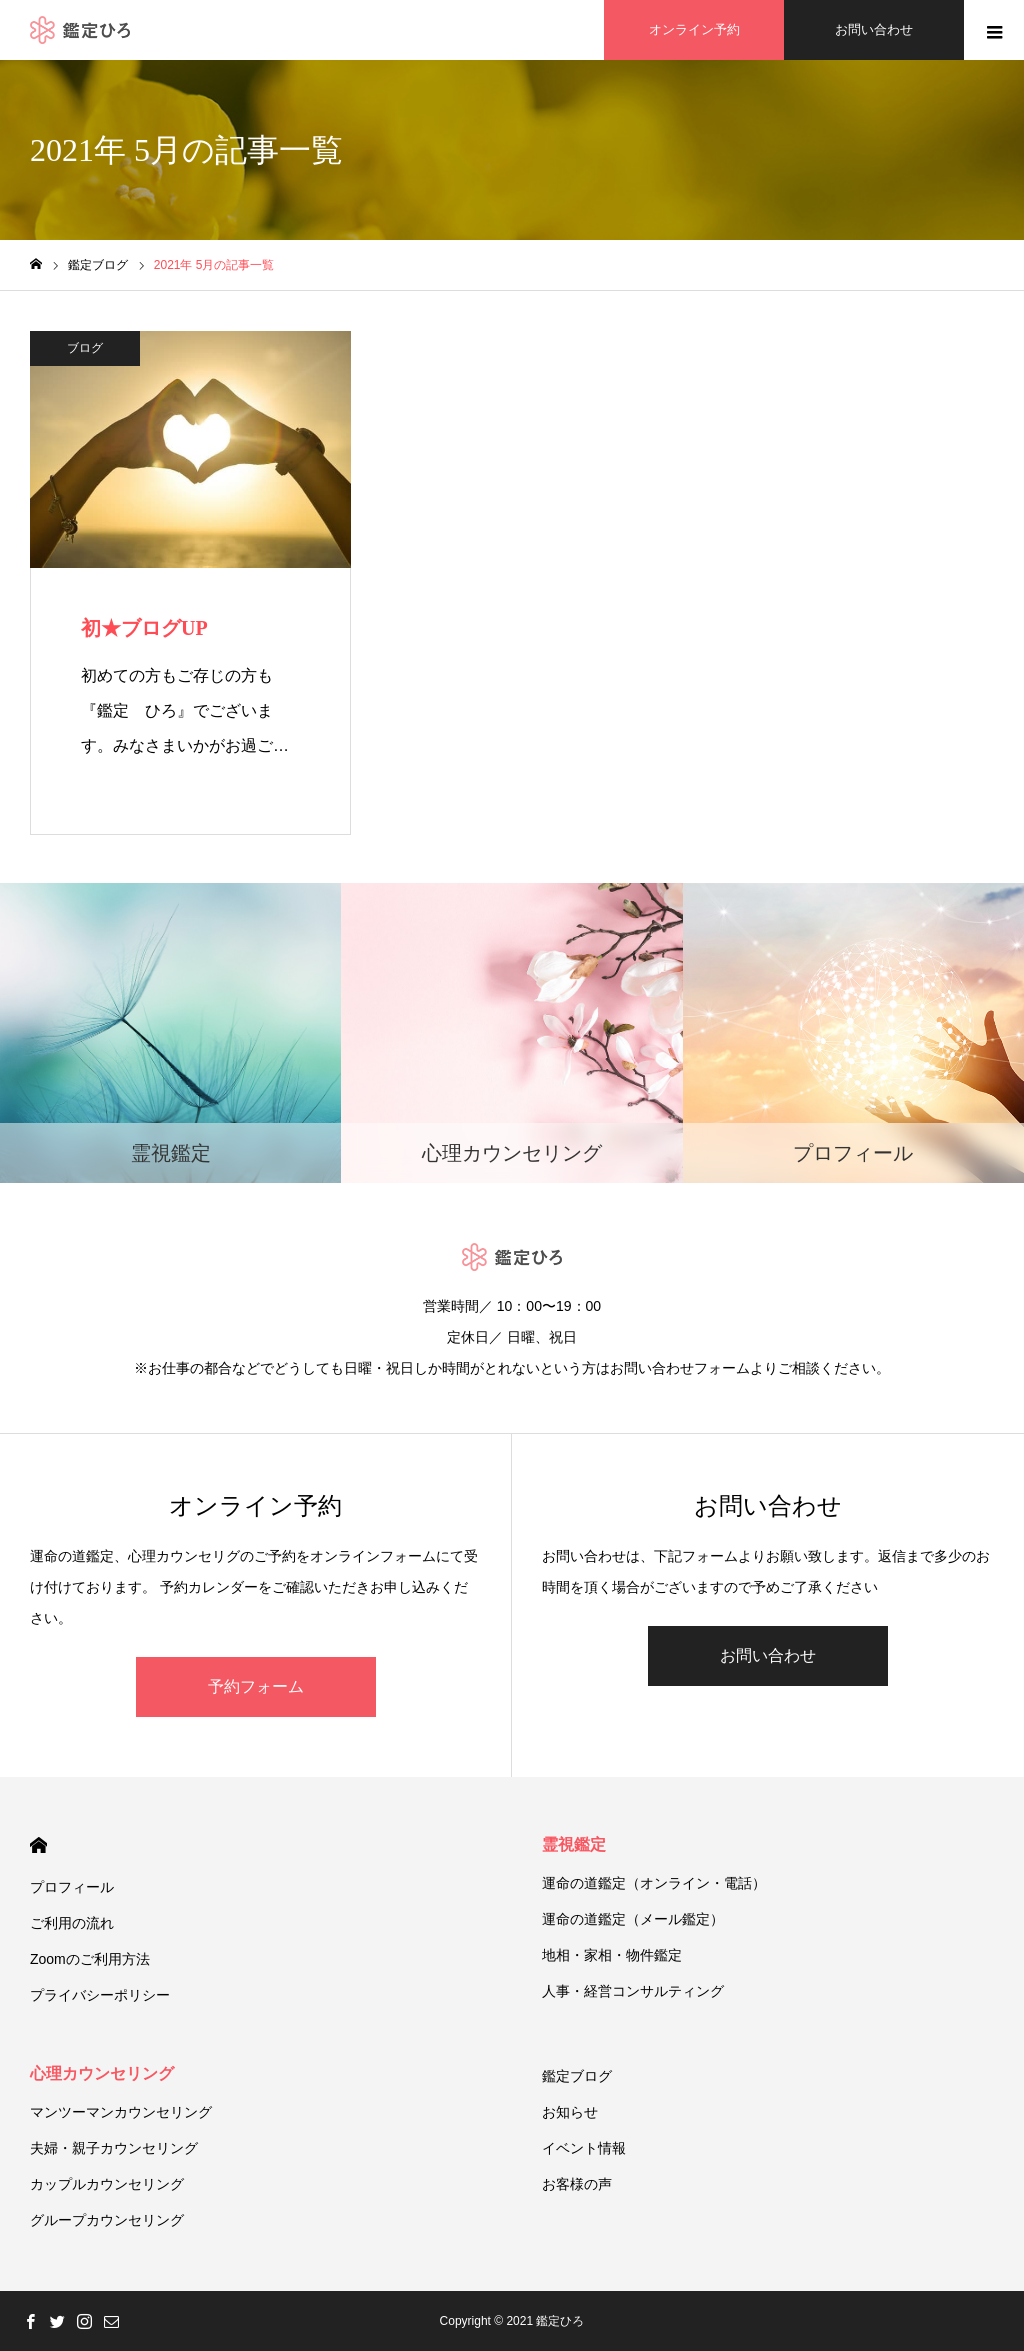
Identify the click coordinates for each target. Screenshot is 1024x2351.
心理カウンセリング (102, 2073)
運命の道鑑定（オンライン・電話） (654, 1883)
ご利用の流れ (72, 1923)
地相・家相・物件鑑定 (612, 1955)
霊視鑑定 (574, 1844)
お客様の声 (577, 2184)
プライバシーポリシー (100, 1995)
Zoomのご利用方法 (90, 1959)
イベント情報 (584, 2148)
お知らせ (570, 2112)
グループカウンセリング (107, 2220)
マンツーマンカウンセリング (121, 2112)
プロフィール (72, 1887)
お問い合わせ (768, 1655)
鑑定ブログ (577, 2076)
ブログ (85, 348)
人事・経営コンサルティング (633, 1991)
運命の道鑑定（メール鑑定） (633, 1919)
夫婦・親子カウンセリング (114, 2148)
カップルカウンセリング (107, 2184)
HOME (38, 1845)
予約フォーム (256, 1686)
